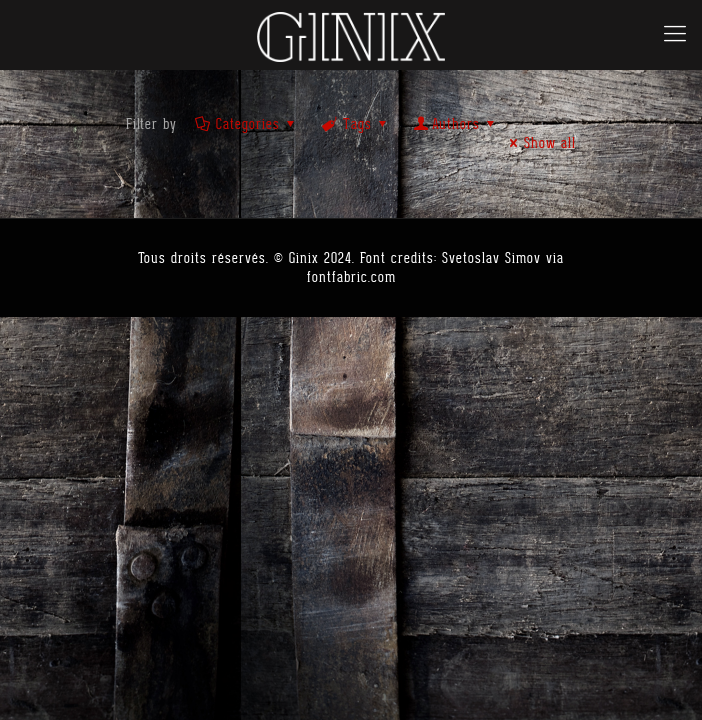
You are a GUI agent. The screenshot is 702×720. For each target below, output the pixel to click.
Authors (456, 124)
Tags (356, 124)
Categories (246, 124)
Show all (539, 143)
